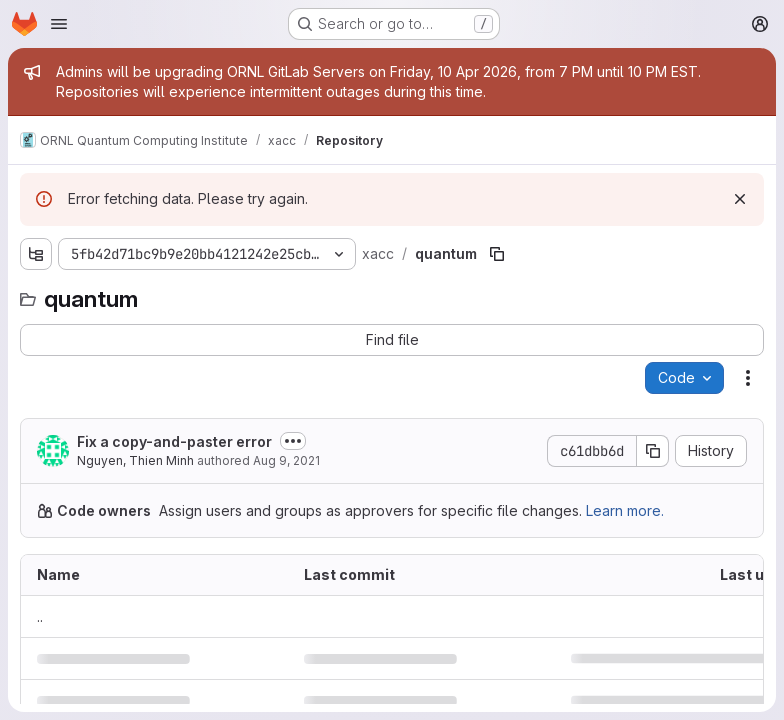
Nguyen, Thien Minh (135, 460)
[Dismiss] (740, 199)
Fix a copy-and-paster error (174, 441)
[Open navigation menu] (59, 24)
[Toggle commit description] (293, 441)
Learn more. (625, 510)
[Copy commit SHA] (653, 451)
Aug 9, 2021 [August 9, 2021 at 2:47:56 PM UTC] (286, 460)
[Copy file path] (497, 254)
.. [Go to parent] (40, 616)
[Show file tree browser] (36, 254)
